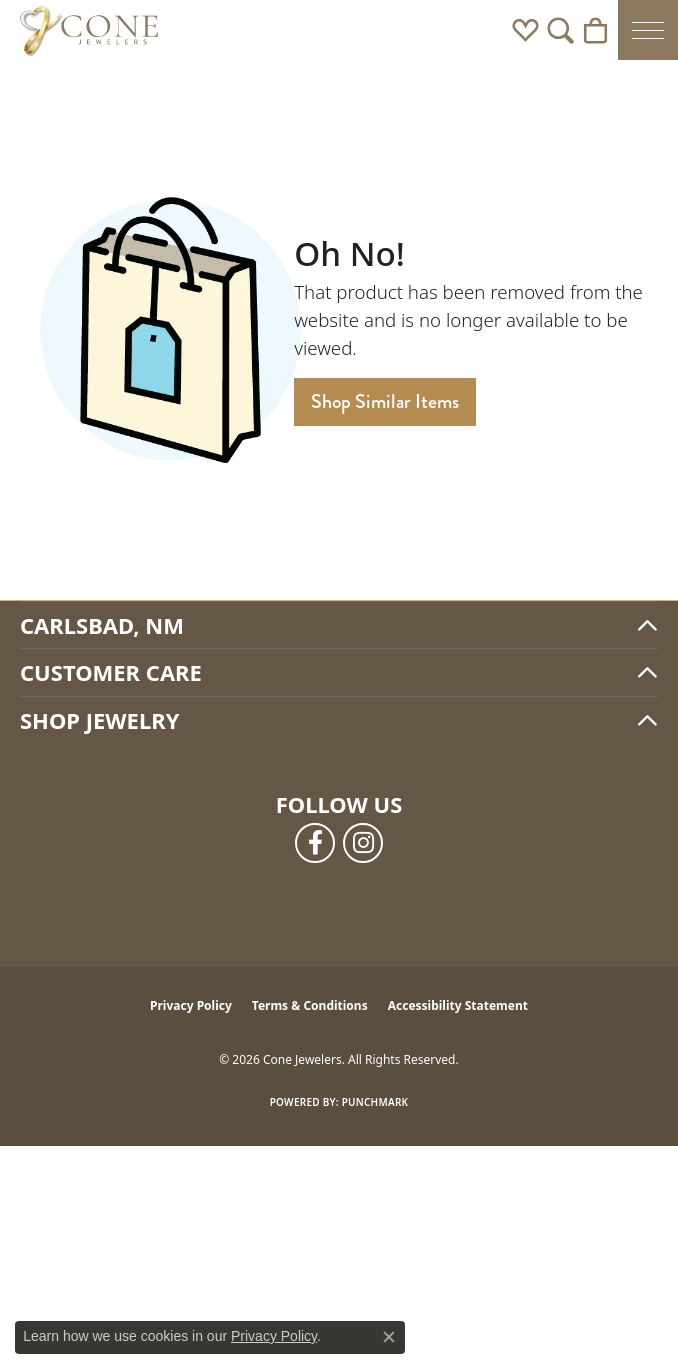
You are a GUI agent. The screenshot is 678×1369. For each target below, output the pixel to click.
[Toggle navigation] (648, 30)
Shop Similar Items (385, 401)
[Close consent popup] (389, 1337)
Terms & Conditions (310, 1005)
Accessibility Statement (458, 1005)
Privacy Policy (191, 1005)
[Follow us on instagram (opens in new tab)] (363, 843)
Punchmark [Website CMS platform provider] (375, 1102)
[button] (525, 30)
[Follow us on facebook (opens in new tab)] (315, 843)
